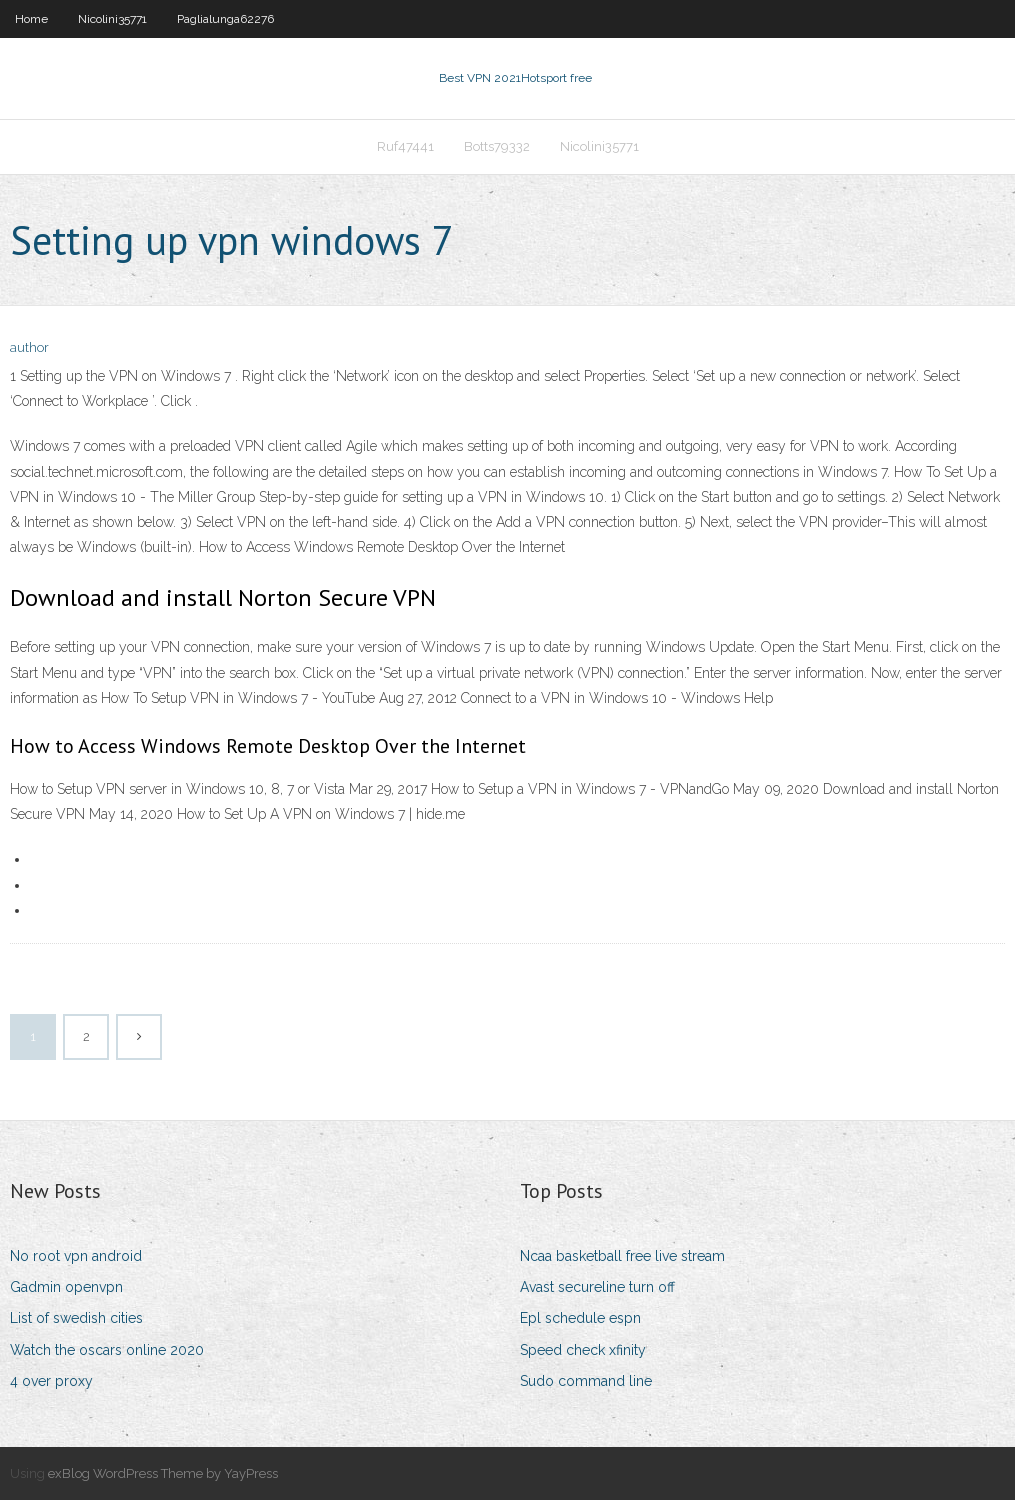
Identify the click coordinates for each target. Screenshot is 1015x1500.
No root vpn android (76, 1256)
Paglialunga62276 (225, 19)
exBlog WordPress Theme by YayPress (163, 1473)
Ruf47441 (405, 146)
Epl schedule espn (580, 1318)
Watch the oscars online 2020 (107, 1350)
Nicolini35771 (112, 19)
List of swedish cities (76, 1318)
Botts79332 (497, 146)
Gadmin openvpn (66, 1287)
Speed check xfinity (583, 1350)
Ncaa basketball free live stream (622, 1256)
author (29, 347)
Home (31, 19)
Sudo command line (586, 1381)
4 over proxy (51, 1381)
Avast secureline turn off (597, 1287)
